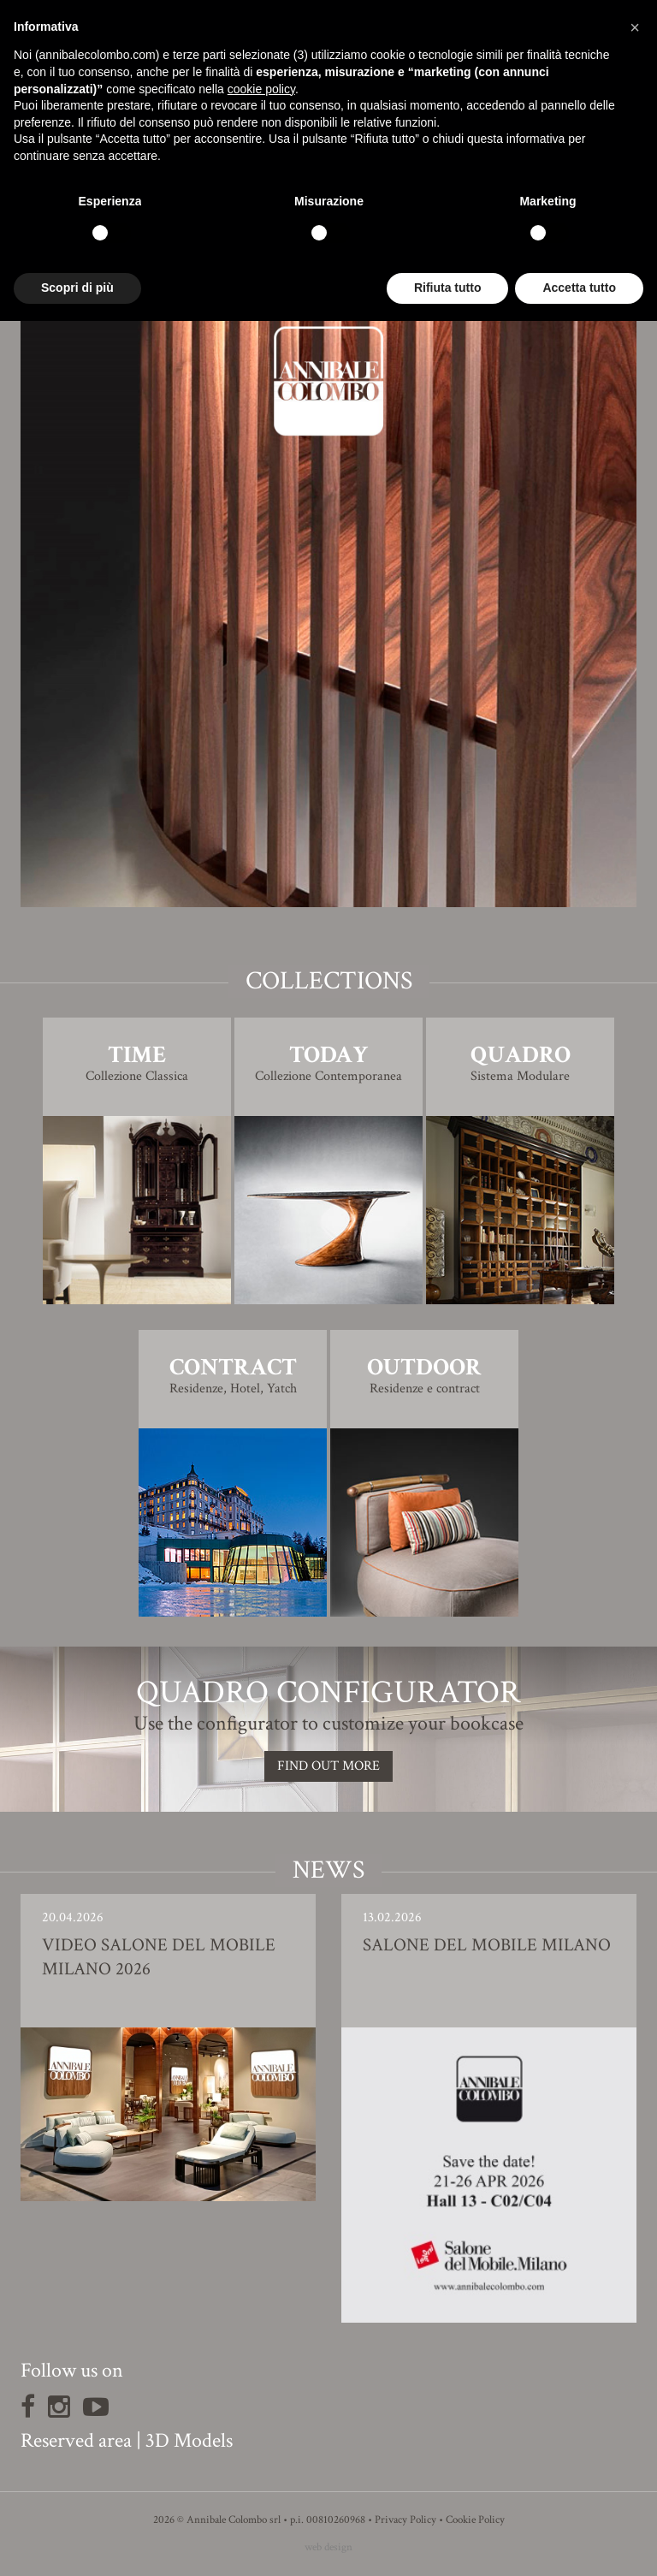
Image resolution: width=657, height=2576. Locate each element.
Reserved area (76, 2440)
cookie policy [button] (261, 89)
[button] (634, 27)
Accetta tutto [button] (579, 287)
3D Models (189, 2440)
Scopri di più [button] (77, 287)
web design (328, 2547)
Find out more (328, 1766)
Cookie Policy (475, 2520)
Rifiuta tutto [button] (448, 287)
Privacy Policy (405, 2520)
